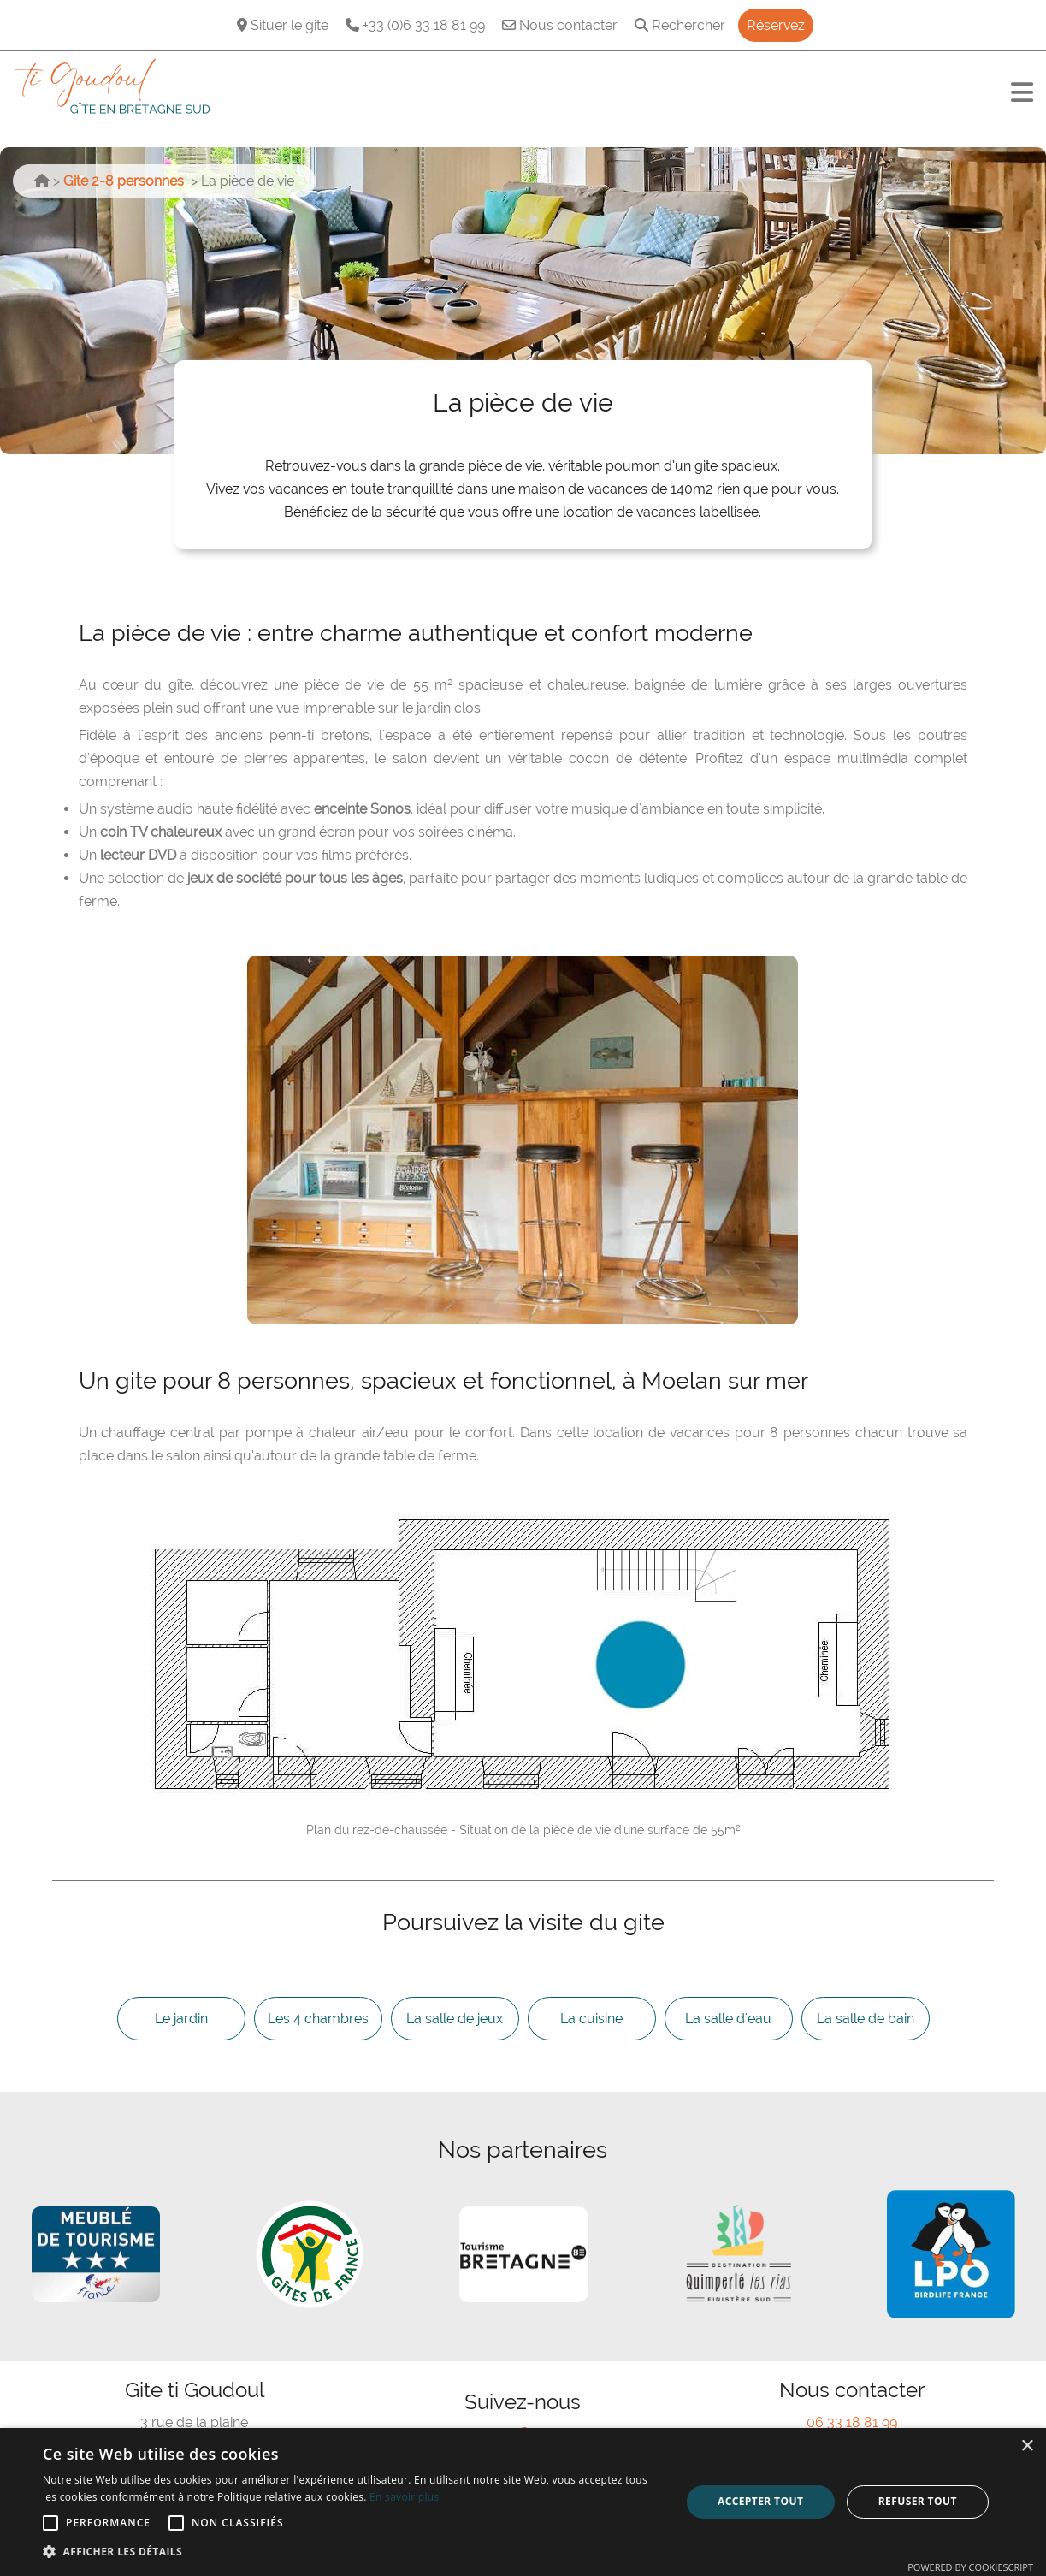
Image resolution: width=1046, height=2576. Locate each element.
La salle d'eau (728, 2018)
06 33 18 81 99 (852, 2422)
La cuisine (591, 2018)
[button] (352, 2551)
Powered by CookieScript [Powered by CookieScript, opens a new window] (970, 2567)
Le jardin (181, 2018)
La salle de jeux (454, 2018)
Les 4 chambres (318, 2018)
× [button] (1026, 2446)
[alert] (523, 2502)
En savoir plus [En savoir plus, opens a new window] (404, 2497)
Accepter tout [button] (760, 2501)
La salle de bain (865, 2018)
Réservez (776, 25)
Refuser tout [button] (917, 2501)
